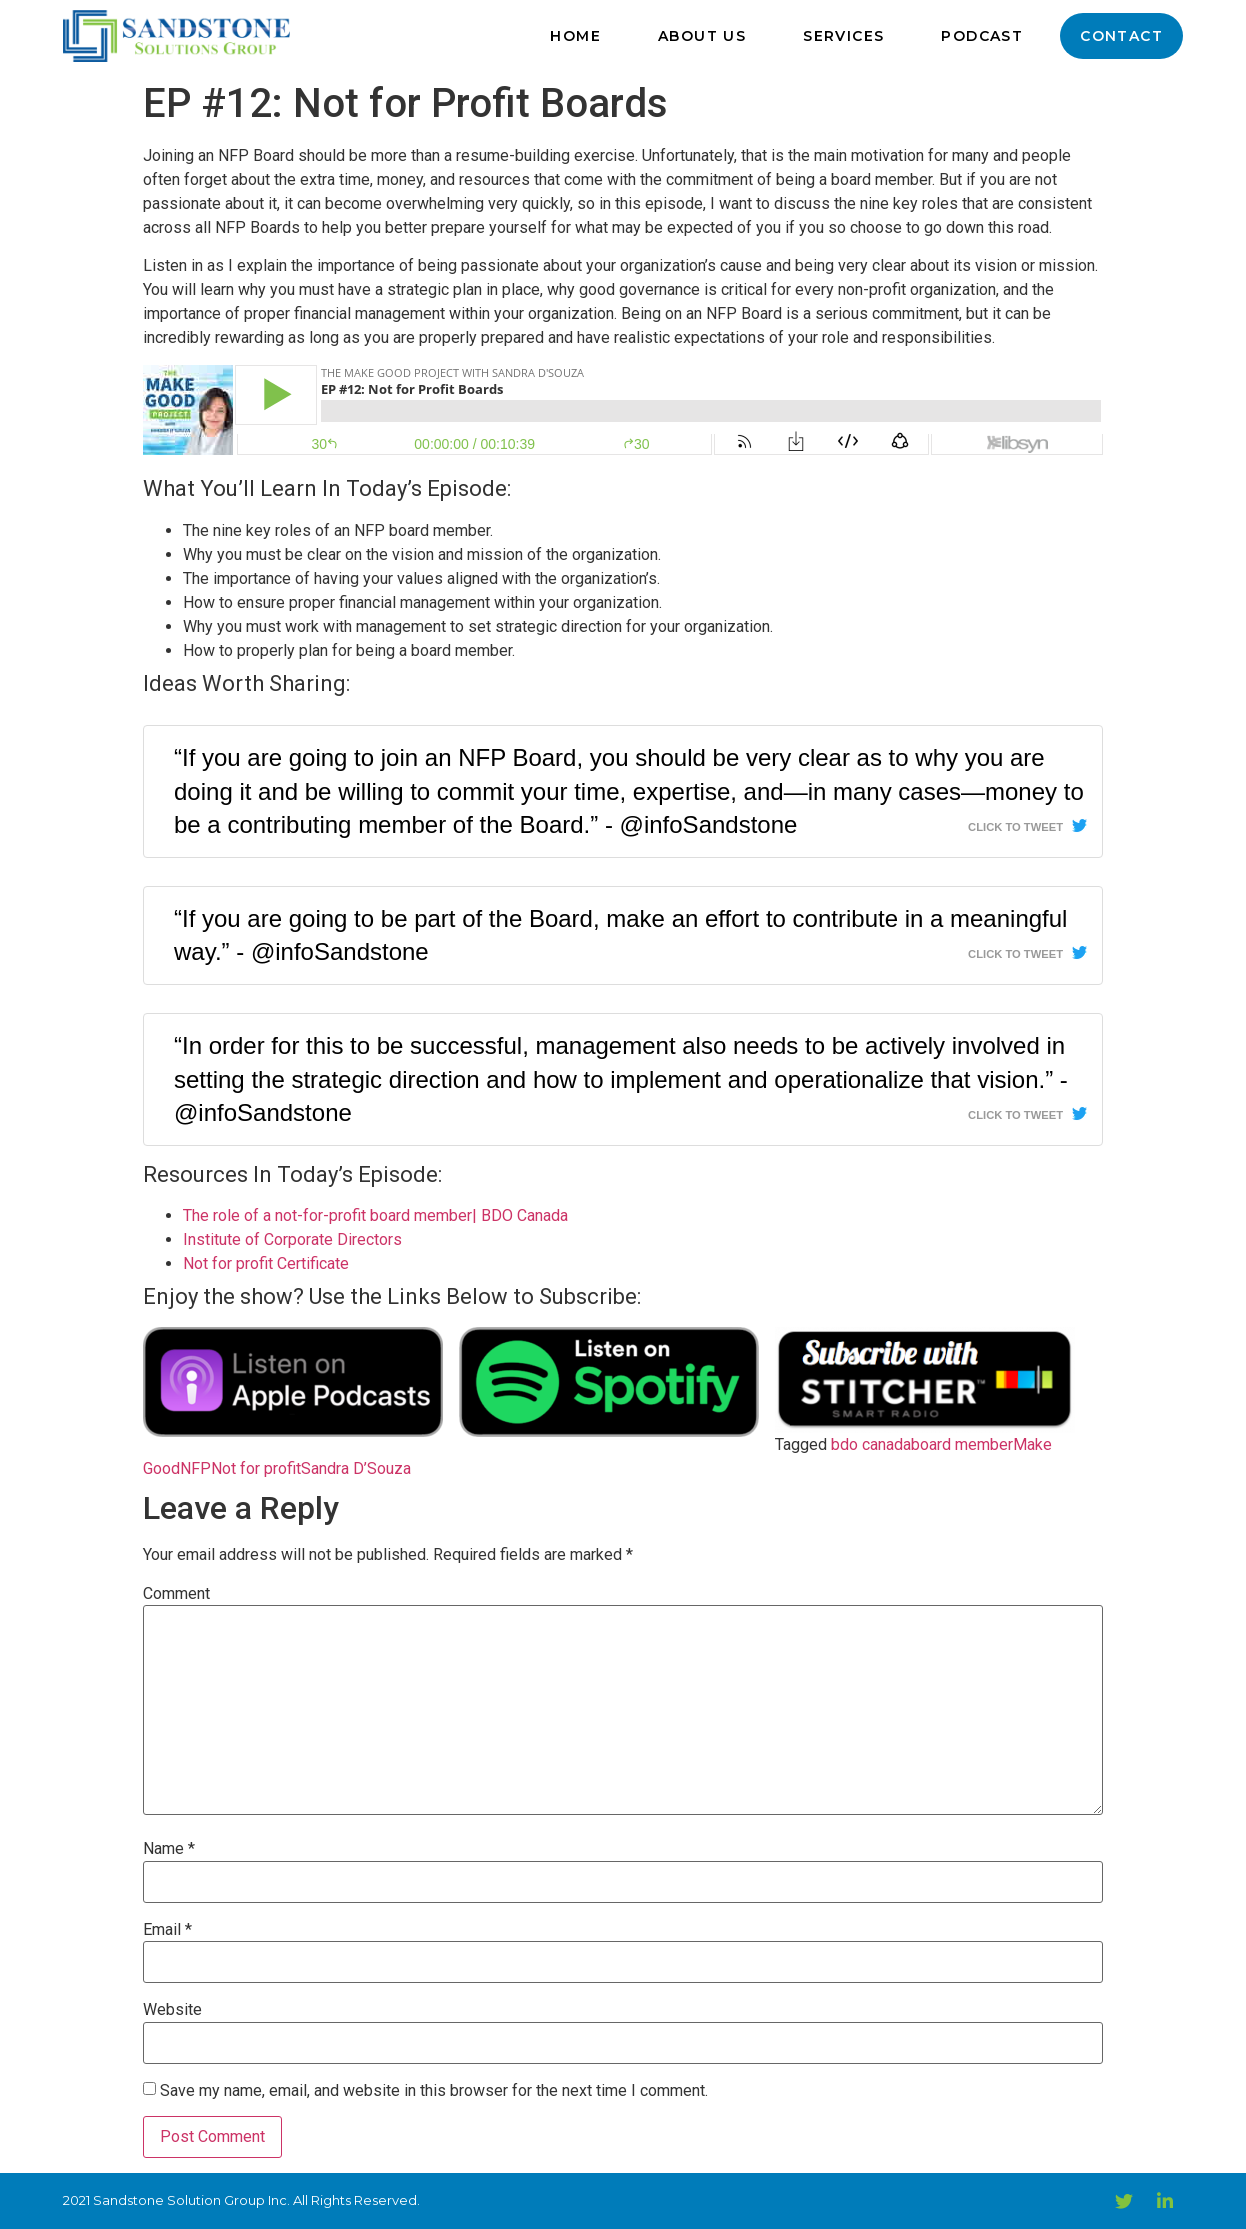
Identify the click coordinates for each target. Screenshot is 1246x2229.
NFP (195, 1468)
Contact (1121, 36)
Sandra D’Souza (356, 1468)
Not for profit (256, 1468)
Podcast (982, 36)
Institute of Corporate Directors (292, 1239)
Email (167, 1930)
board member (962, 1444)
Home (575, 36)
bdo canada (871, 1444)
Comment (176, 1594)
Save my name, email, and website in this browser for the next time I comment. (434, 2091)
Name (169, 1849)
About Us (702, 36)
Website (172, 2010)
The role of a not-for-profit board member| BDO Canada (375, 1215)
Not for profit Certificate (266, 1263)
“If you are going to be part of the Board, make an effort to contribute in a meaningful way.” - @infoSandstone (620, 935)
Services (843, 36)
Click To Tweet (1015, 827)
